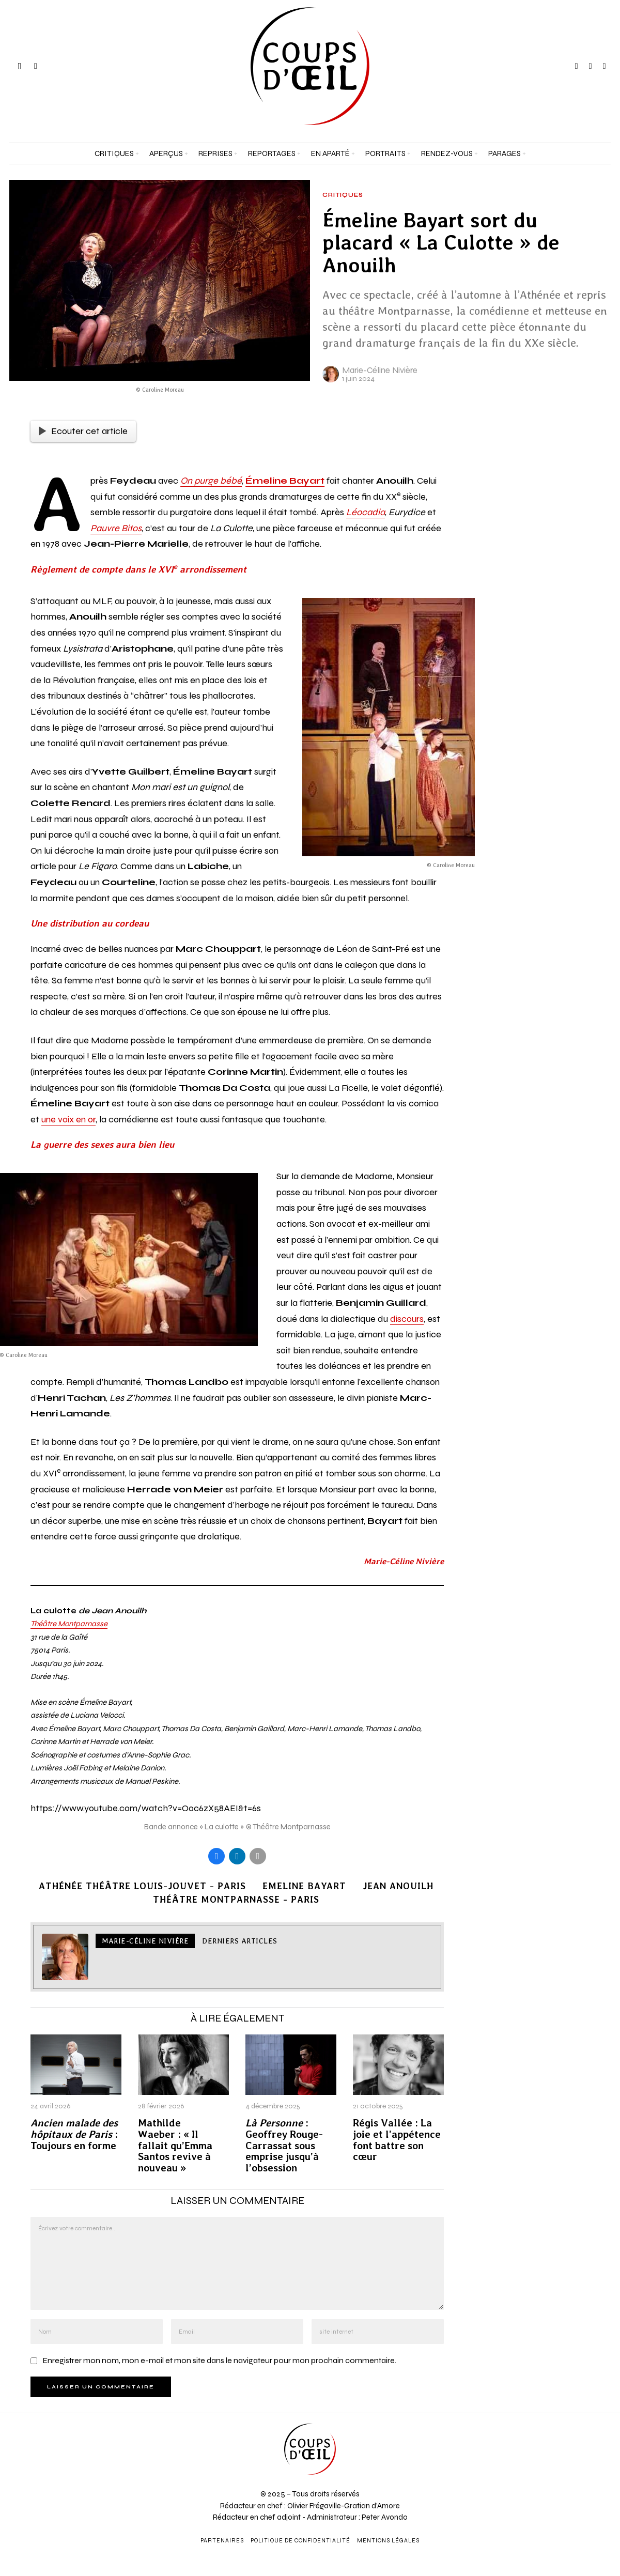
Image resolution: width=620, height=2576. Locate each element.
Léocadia (365, 512)
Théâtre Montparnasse (68, 1623)
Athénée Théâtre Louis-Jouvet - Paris (142, 1885)
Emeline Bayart (304, 1885)
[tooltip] (576, 66)
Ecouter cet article (83, 431)
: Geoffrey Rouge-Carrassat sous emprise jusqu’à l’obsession (284, 2146)
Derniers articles (239, 1941)
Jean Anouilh (398, 1885)
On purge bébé (211, 480)
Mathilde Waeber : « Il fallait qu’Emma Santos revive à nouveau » (175, 2146)
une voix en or (68, 1119)
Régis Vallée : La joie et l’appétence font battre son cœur (397, 2140)
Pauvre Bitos (116, 528)
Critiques (342, 195)
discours (407, 1318)
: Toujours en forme (74, 2134)
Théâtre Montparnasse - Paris (236, 1899)
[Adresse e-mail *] (542, 2449)
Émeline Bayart (284, 480)
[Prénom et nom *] (542, 2411)
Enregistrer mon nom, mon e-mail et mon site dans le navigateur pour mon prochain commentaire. (219, 2360)
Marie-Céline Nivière (379, 370)
